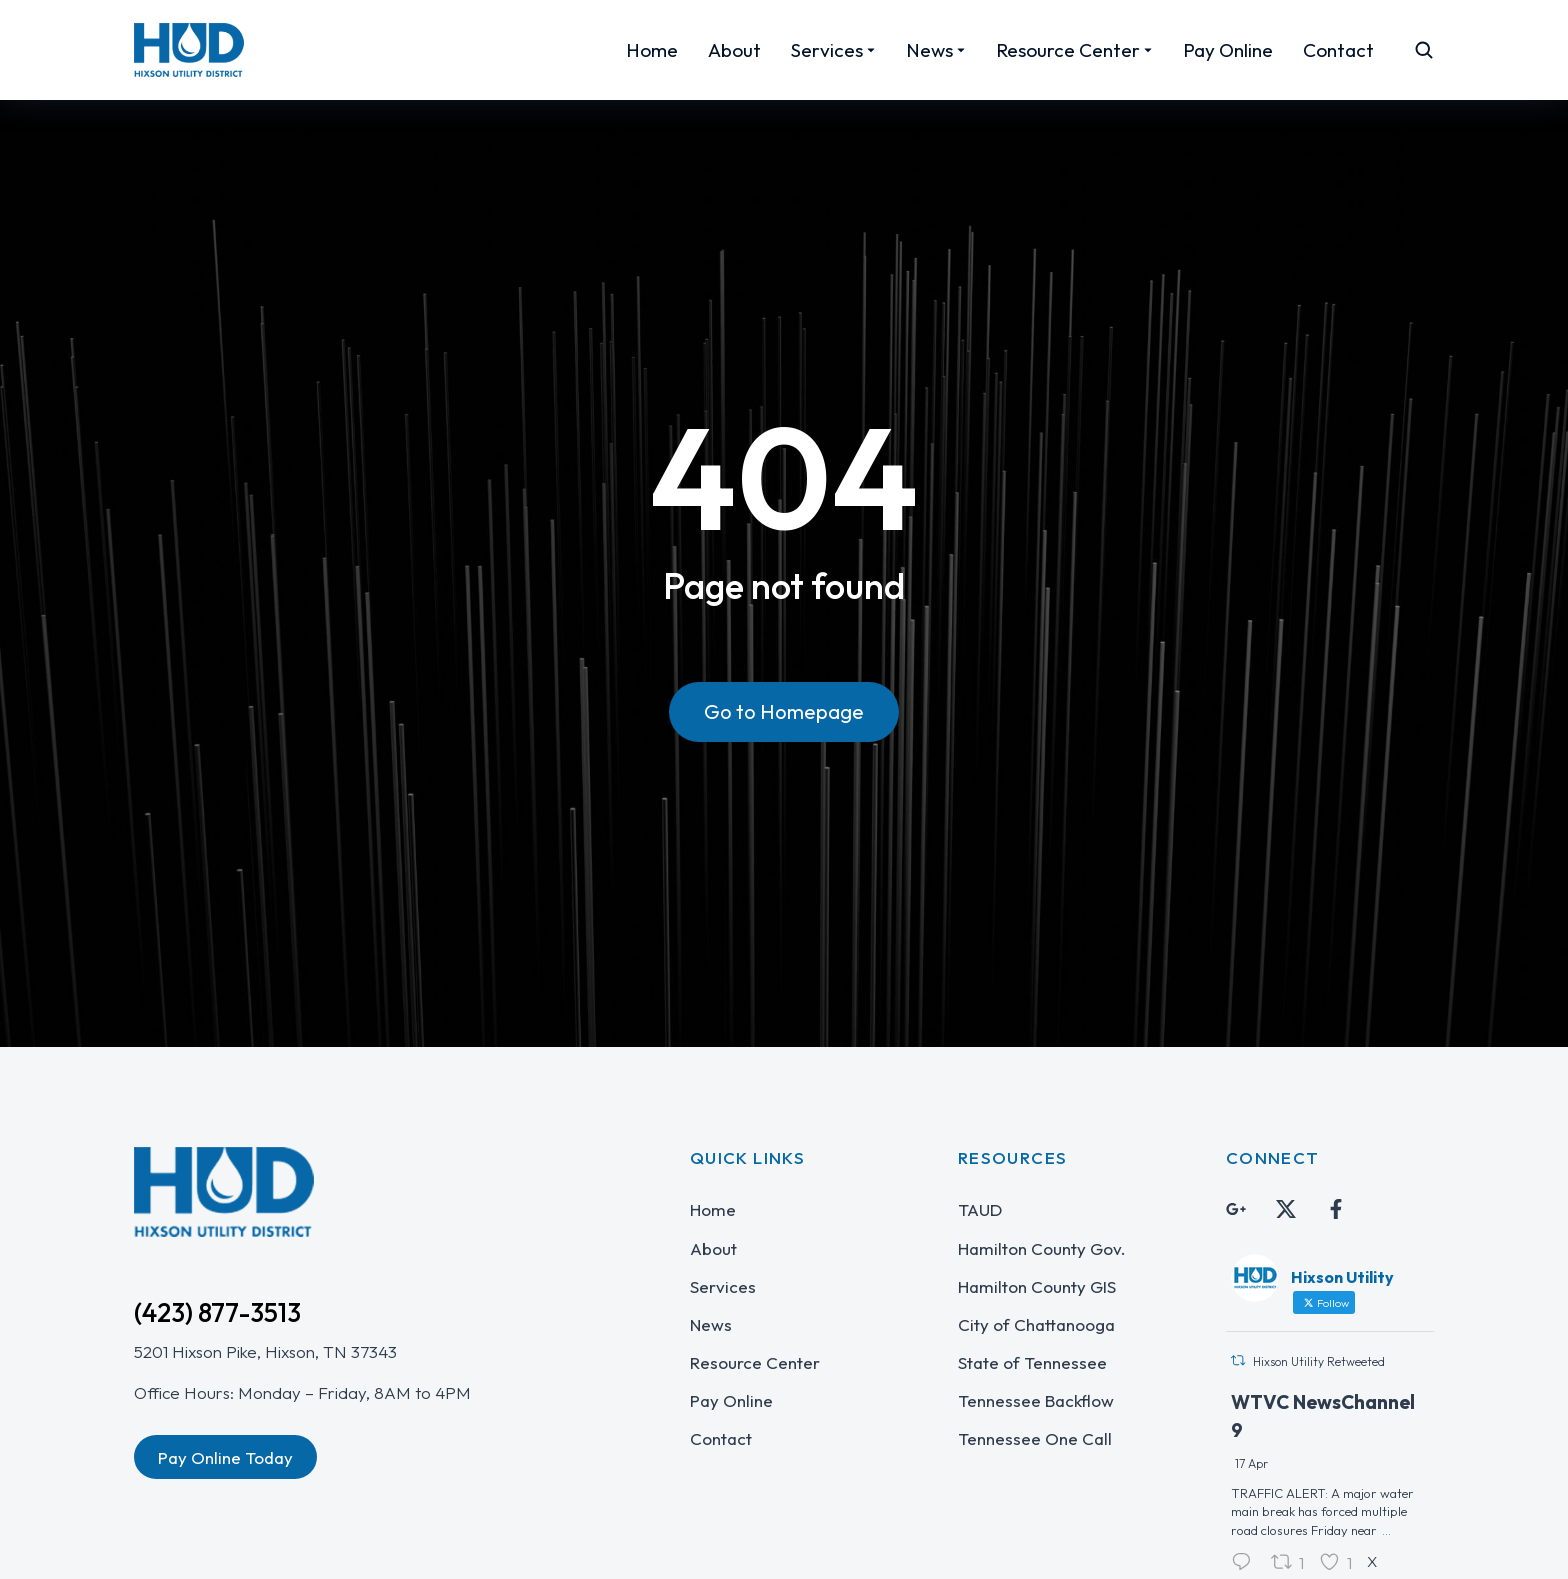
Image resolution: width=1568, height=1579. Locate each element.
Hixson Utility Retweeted (1319, 1361)
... (1386, 1530)
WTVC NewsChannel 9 (1323, 1416)
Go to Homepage (784, 711)
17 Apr (1251, 1463)
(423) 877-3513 (217, 1312)
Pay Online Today (225, 1457)
